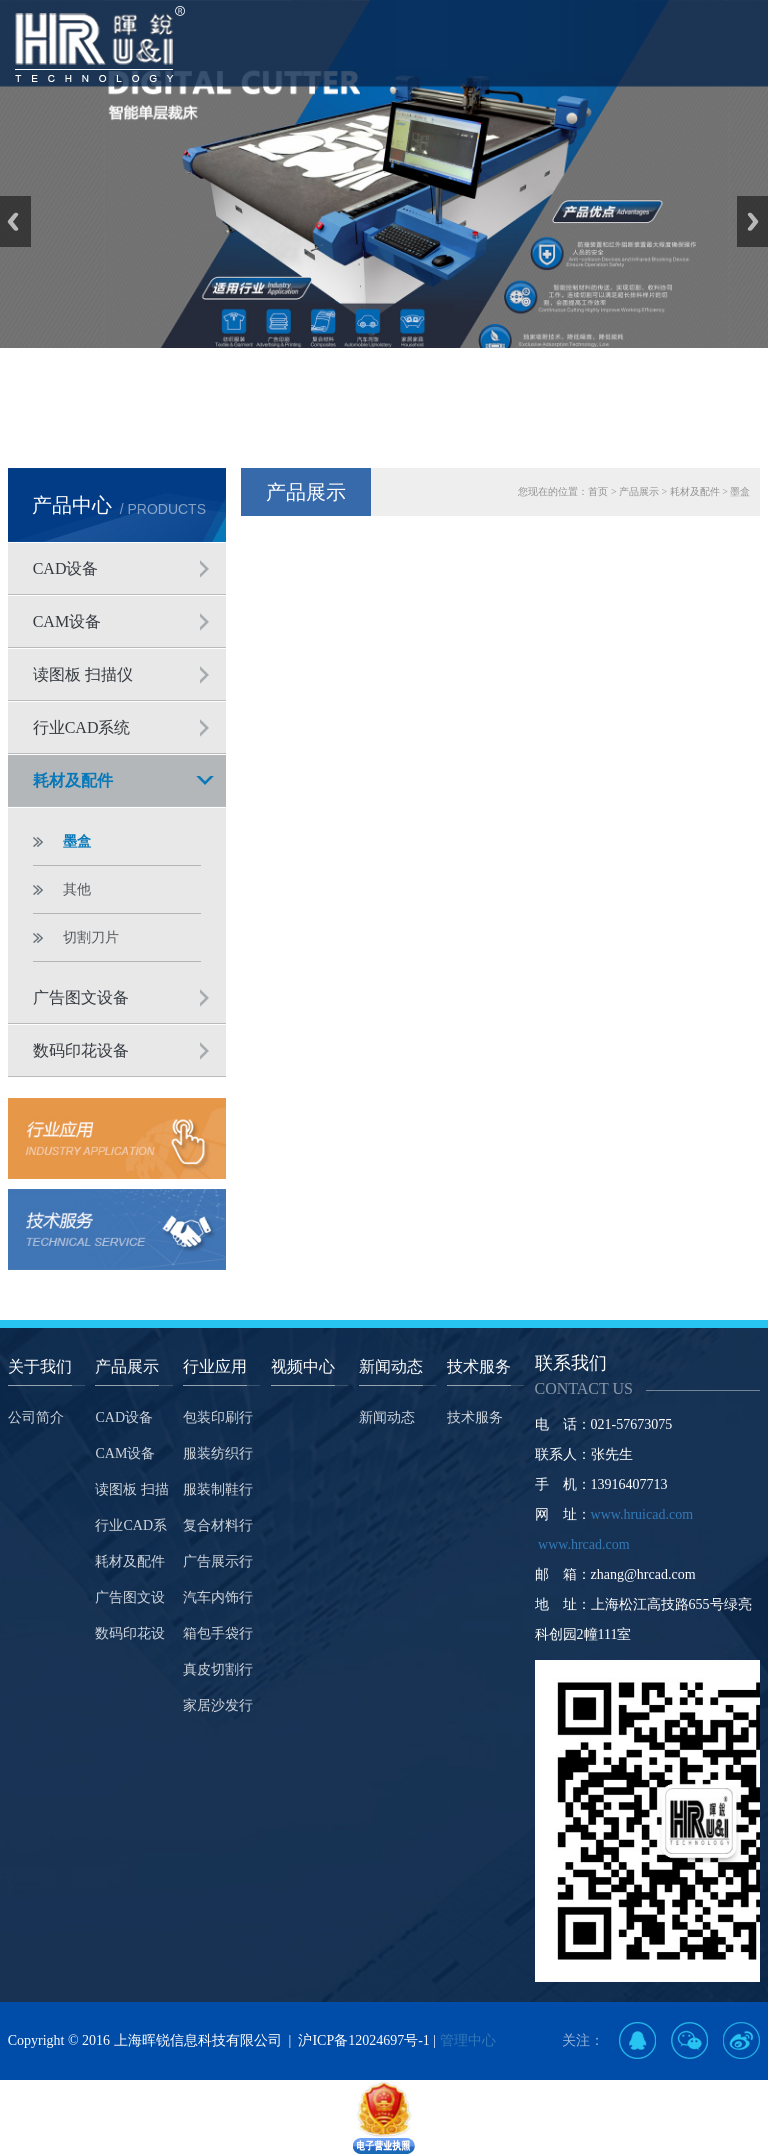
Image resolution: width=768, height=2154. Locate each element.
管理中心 (468, 2040)
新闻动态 (387, 1417)
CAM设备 (67, 621)
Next (752, 221)
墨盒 (77, 841)
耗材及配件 (73, 780)
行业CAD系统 (82, 727)
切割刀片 (91, 937)
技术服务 (475, 1417)
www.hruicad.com (642, 1514)
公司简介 (36, 1417)
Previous (15, 221)
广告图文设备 (81, 997)
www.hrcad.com (584, 1544)
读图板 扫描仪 (83, 674)
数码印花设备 (81, 1050)
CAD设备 (66, 568)
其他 (77, 889)
